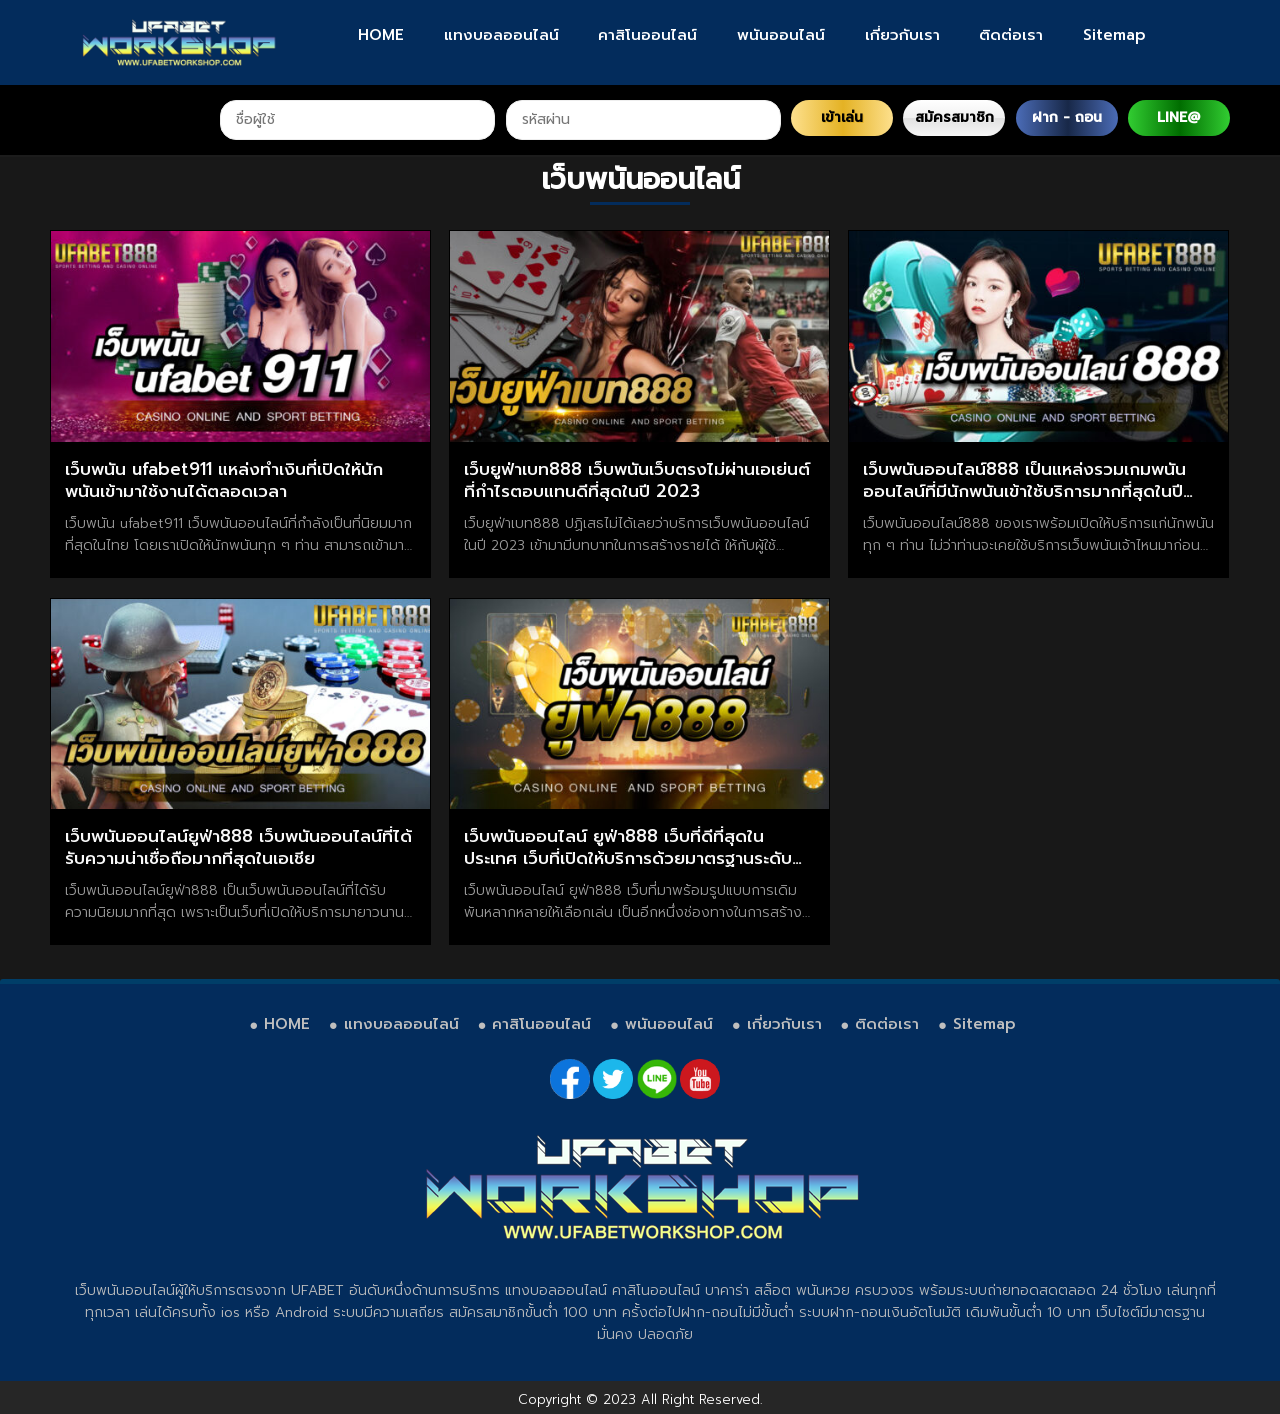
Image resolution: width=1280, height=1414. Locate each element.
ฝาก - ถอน (1067, 117)
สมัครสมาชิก (954, 117)
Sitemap (1114, 35)
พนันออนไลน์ (781, 35)
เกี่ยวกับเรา (902, 35)
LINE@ (1178, 117)
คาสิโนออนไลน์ (647, 35)
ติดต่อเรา (1011, 35)
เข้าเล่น (842, 117)
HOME (381, 35)
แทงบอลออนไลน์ (501, 35)
